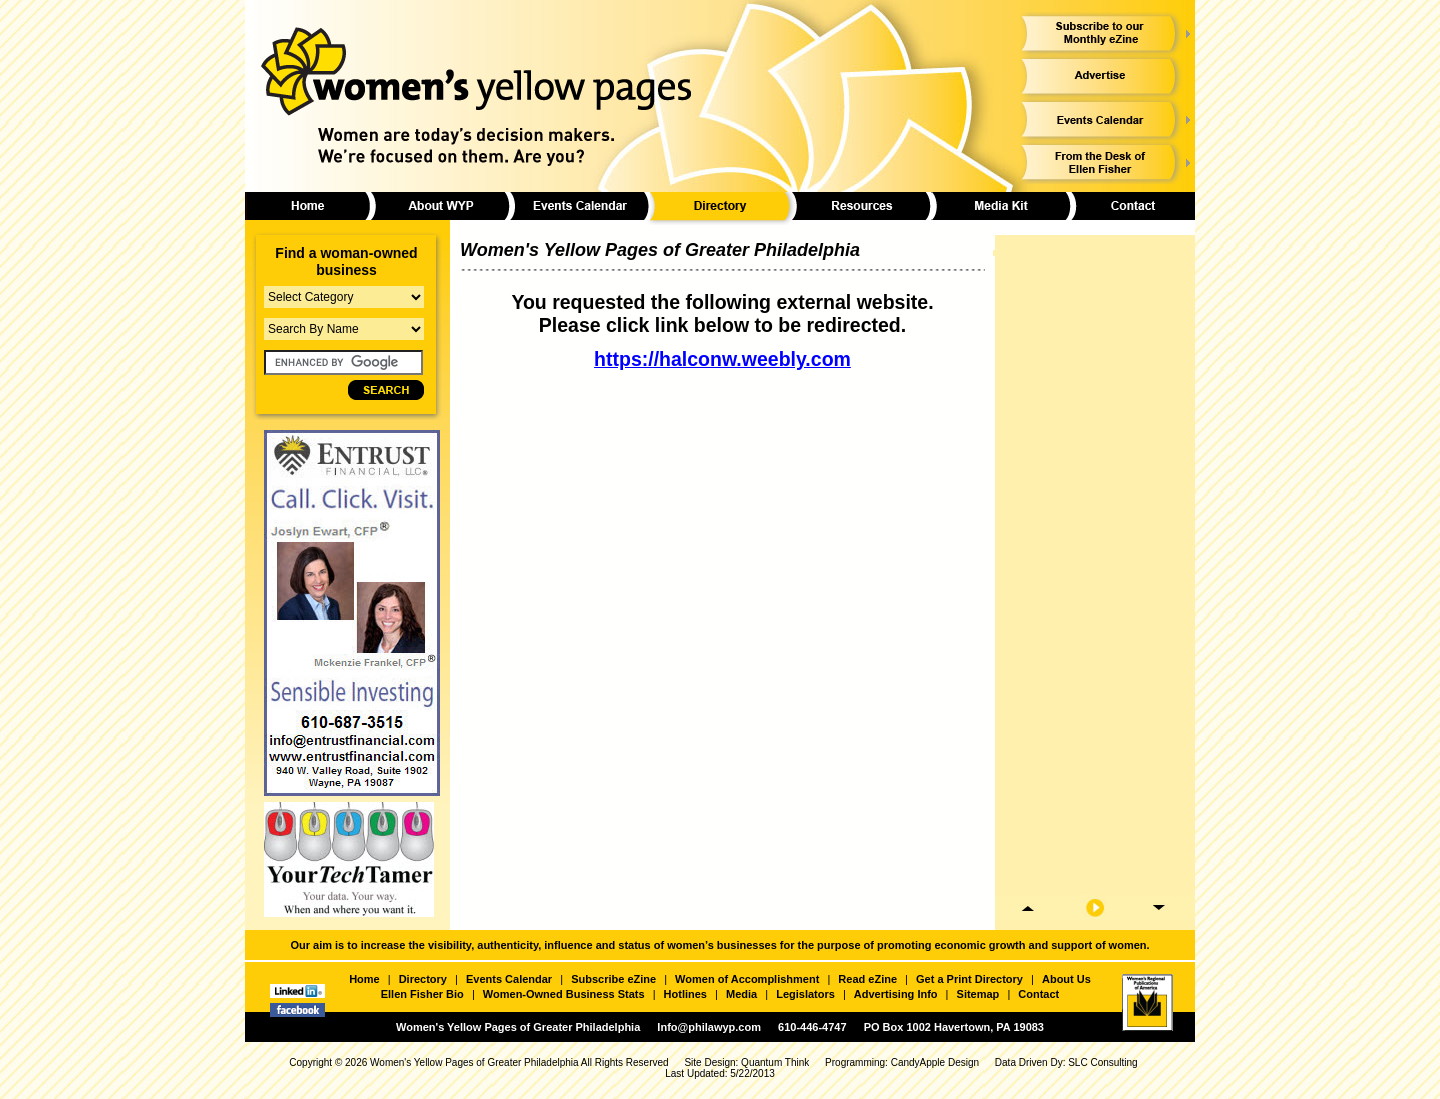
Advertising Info (896, 994)
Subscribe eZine (613, 979)
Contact (1038, 994)
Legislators (805, 994)
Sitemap (978, 994)
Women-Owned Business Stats (564, 994)
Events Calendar (509, 979)
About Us (1066, 979)
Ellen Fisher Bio (422, 994)
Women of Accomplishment (747, 979)
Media (741, 994)
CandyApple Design (935, 1062)
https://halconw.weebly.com (722, 359)
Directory (423, 979)
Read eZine (867, 979)
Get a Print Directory (969, 979)
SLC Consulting (1102, 1062)
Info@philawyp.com (709, 1027)
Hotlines (685, 994)
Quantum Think (775, 1062)
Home (364, 979)
